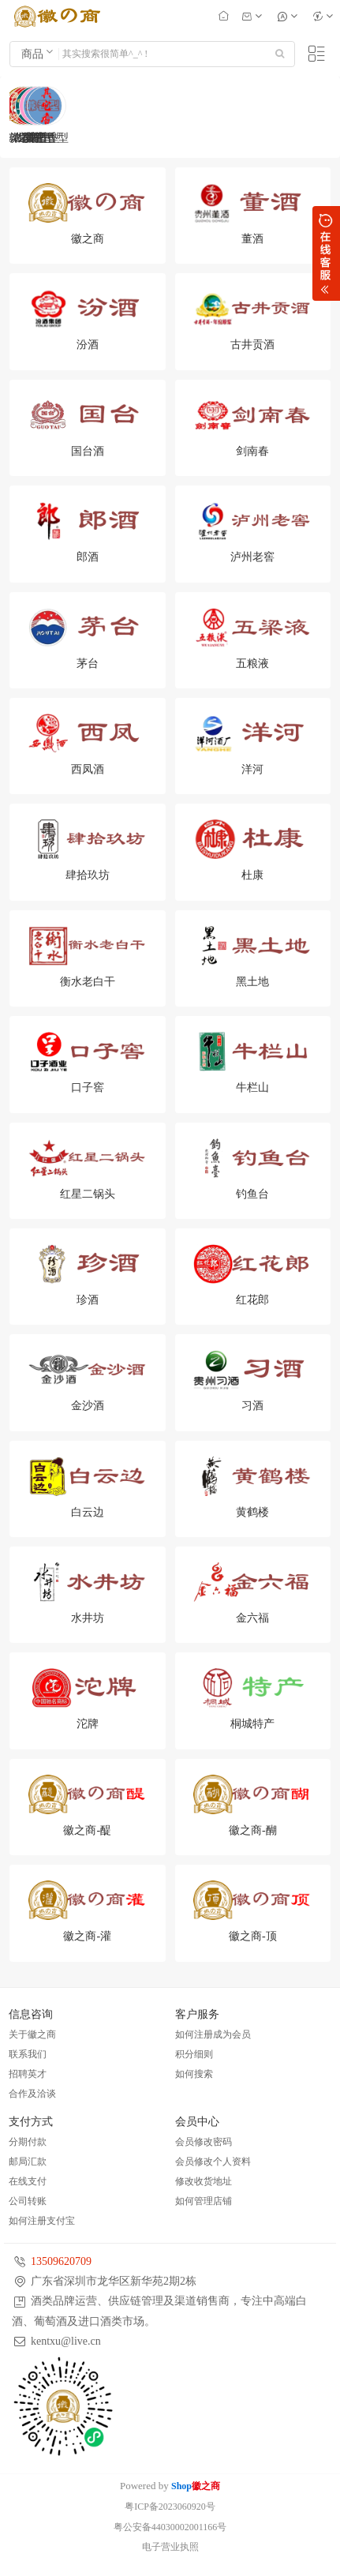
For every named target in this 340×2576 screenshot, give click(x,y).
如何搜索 (194, 2073)
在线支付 (28, 2181)
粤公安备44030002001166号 (170, 2527)
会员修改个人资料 (213, 2161)
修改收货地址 (203, 2181)
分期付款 (28, 2141)
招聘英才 (28, 2073)
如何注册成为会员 (213, 2034)
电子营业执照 (170, 2546)
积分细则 (194, 2054)
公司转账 (28, 2201)
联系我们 (28, 2054)
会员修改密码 (203, 2141)
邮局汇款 (28, 2161)
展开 (326, 253)
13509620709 (61, 2261)
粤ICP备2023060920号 (170, 2506)
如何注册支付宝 (42, 2220)
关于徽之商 (32, 2034)
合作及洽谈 (32, 2093)
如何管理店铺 (203, 2201)
